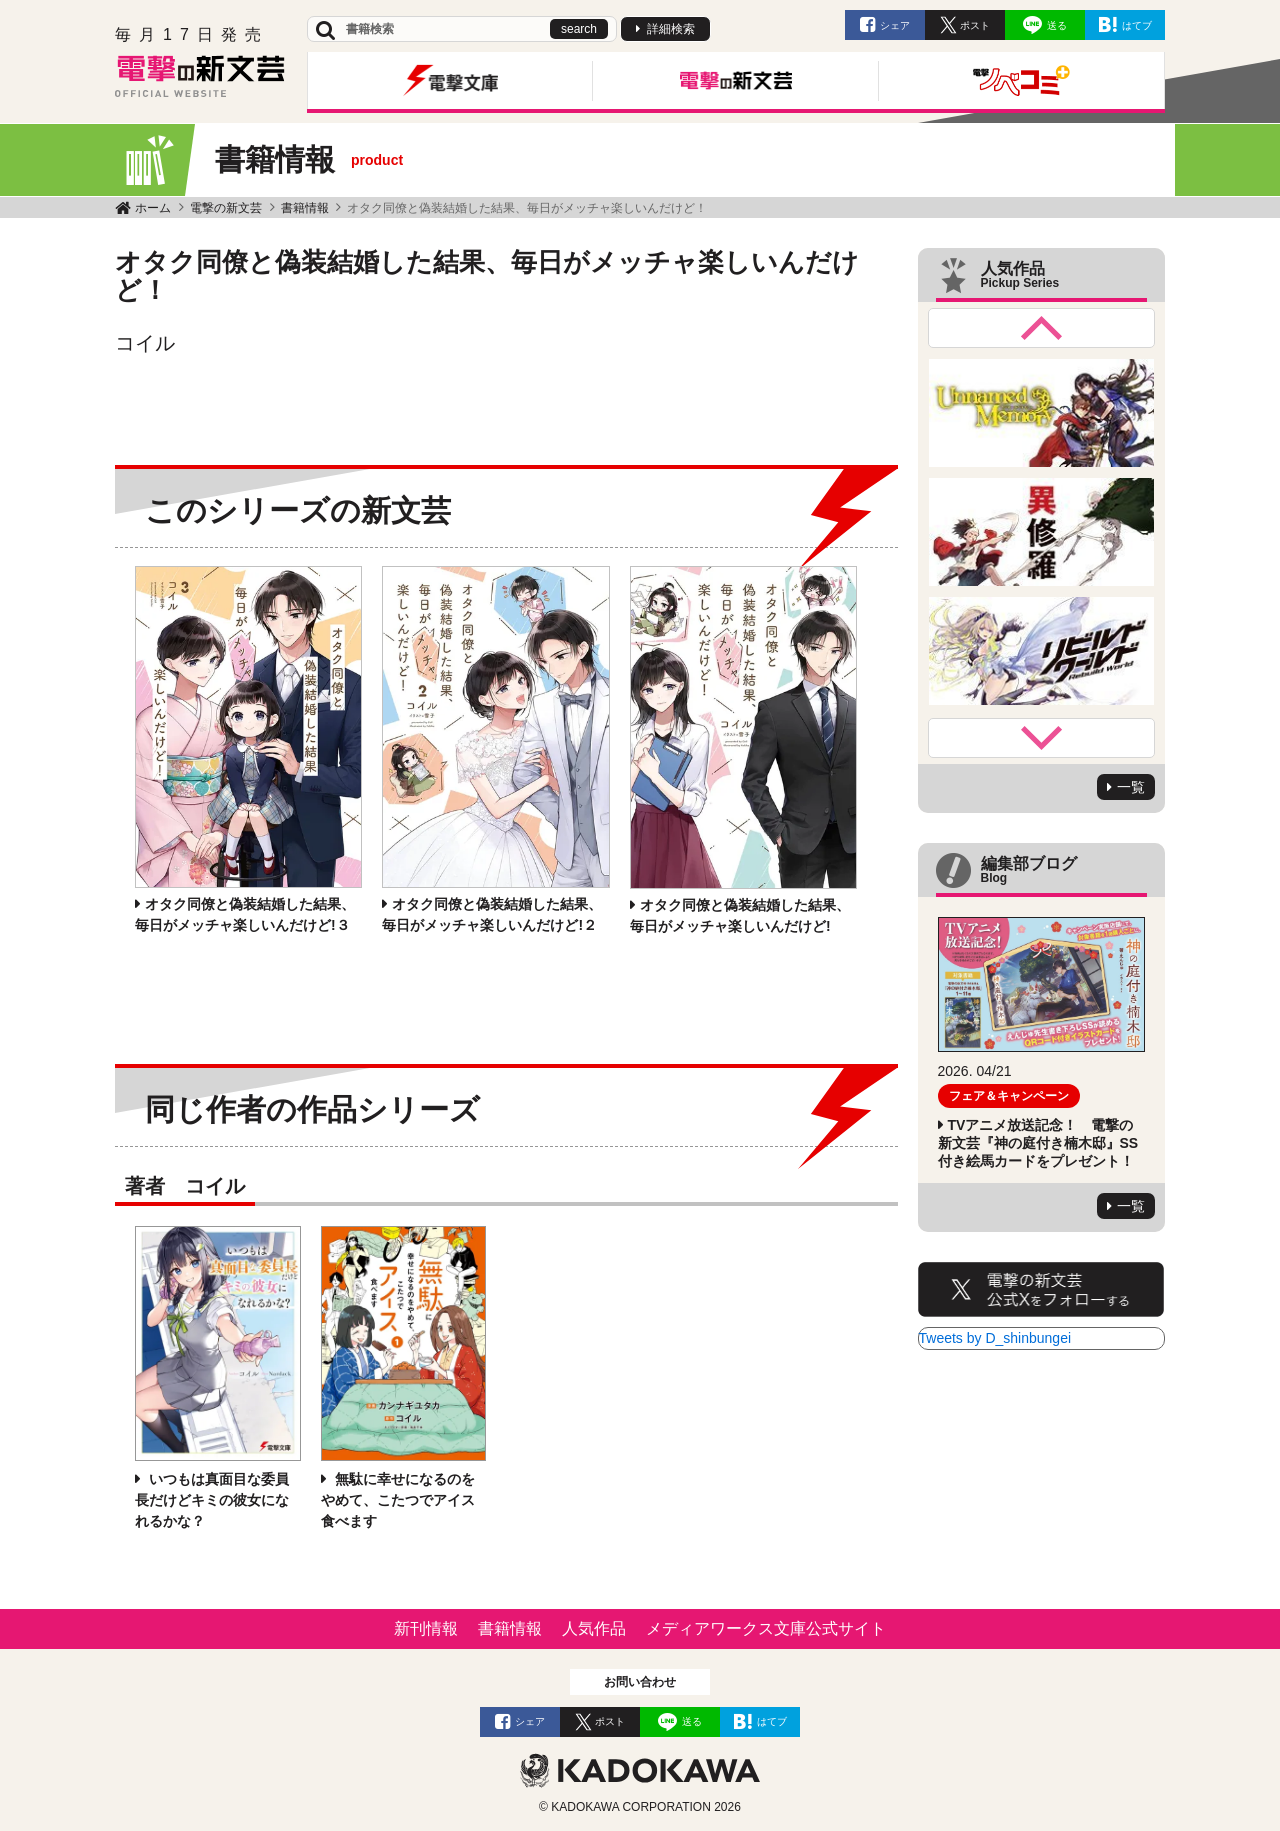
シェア (895, 25)
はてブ (1137, 25)
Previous (1042, 328)
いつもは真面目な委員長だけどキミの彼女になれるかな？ (212, 1500)
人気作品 (594, 1628)
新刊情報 (426, 1628)
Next (1042, 738)
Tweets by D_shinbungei (995, 1338)
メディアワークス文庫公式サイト (766, 1628)
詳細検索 (671, 29)
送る (1057, 25)
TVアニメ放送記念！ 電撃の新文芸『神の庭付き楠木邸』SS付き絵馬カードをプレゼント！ (1038, 1143)
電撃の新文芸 (226, 208)
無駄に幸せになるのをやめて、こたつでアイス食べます (398, 1500)
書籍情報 (305, 208)
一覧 (1131, 787)
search (579, 29)
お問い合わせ (640, 1682)
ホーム (153, 208)
